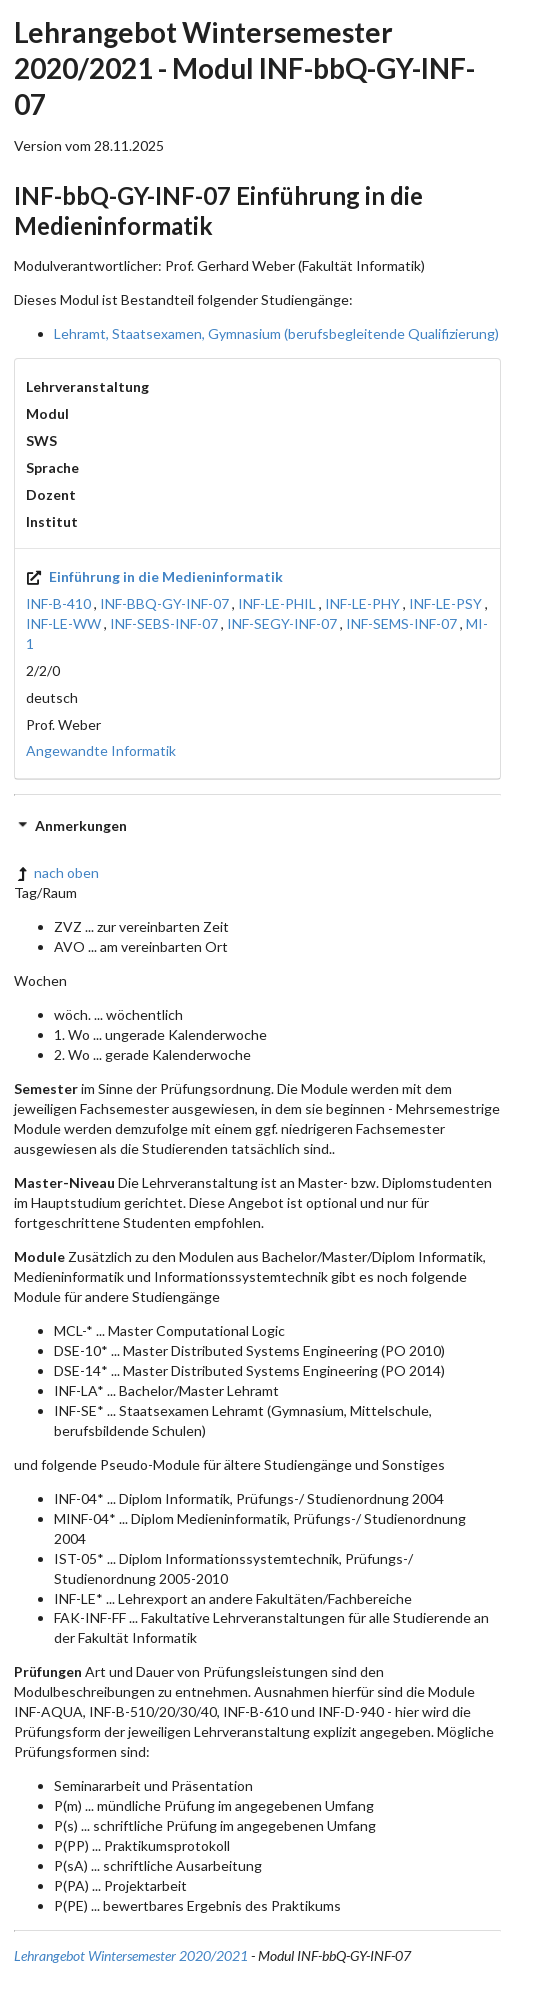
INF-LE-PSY (445, 603)
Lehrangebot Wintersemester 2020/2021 (131, 1955)
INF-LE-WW (63, 623)
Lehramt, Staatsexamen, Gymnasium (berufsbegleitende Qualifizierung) (276, 333)
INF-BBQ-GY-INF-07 (164, 603)
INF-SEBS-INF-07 (164, 623)
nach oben (56, 872)
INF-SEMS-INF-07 (401, 623)
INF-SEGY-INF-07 (282, 623)
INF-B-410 (58, 603)
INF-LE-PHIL (277, 603)
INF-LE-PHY (362, 603)
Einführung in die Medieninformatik (154, 576)
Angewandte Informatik (101, 750)
